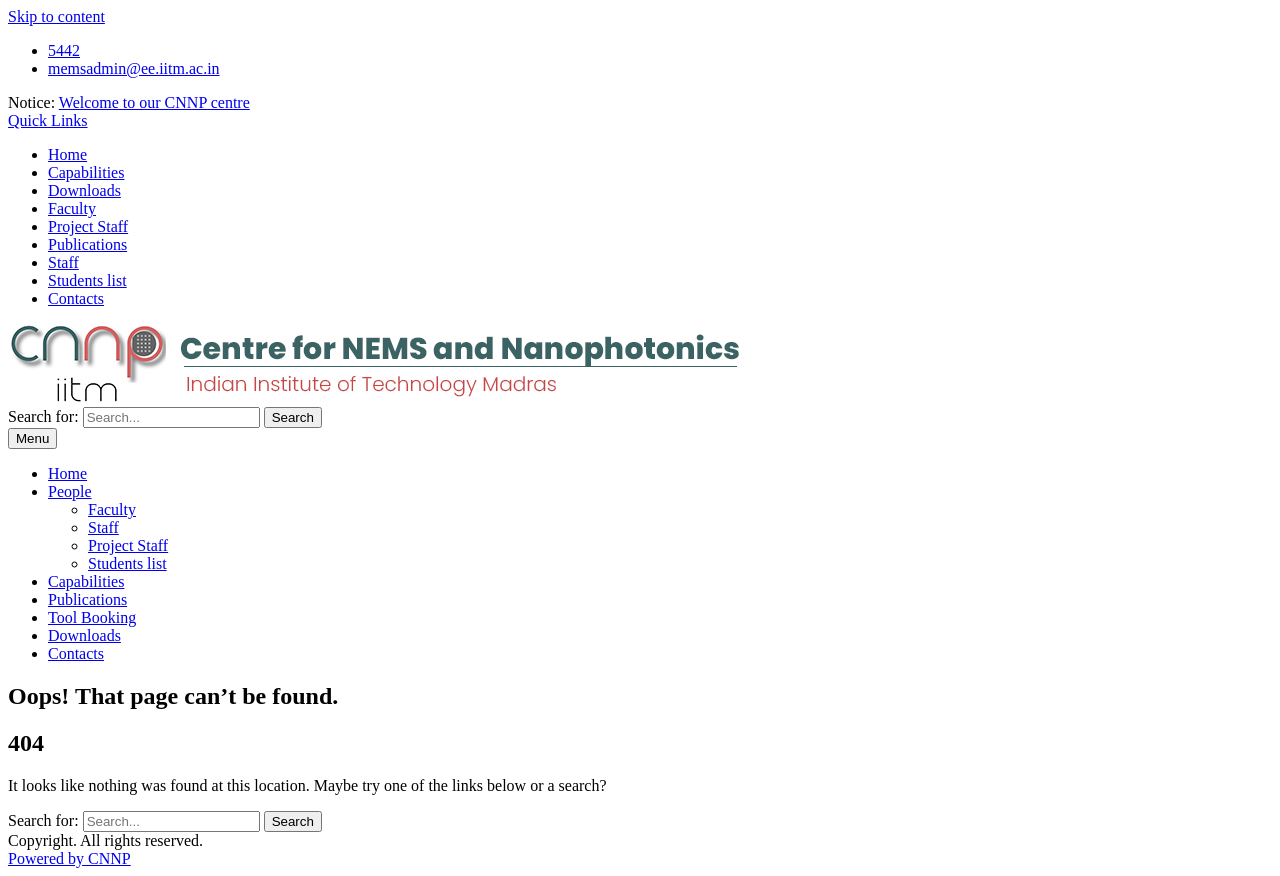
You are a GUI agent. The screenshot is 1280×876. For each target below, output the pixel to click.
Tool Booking (92, 617)
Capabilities (86, 172)
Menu (32, 438)
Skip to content (56, 16)
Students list (87, 280)
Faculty (72, 208)
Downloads (84, 190)
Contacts (76, 298)
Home (67, 154)
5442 (64, 50)
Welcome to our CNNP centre (154, 102)
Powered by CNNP (69, 858)
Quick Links (48, 120)
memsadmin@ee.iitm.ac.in (134, 68)
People (70, 491)
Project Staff (88, 226)
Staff (63, 262)
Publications (87, 244)
